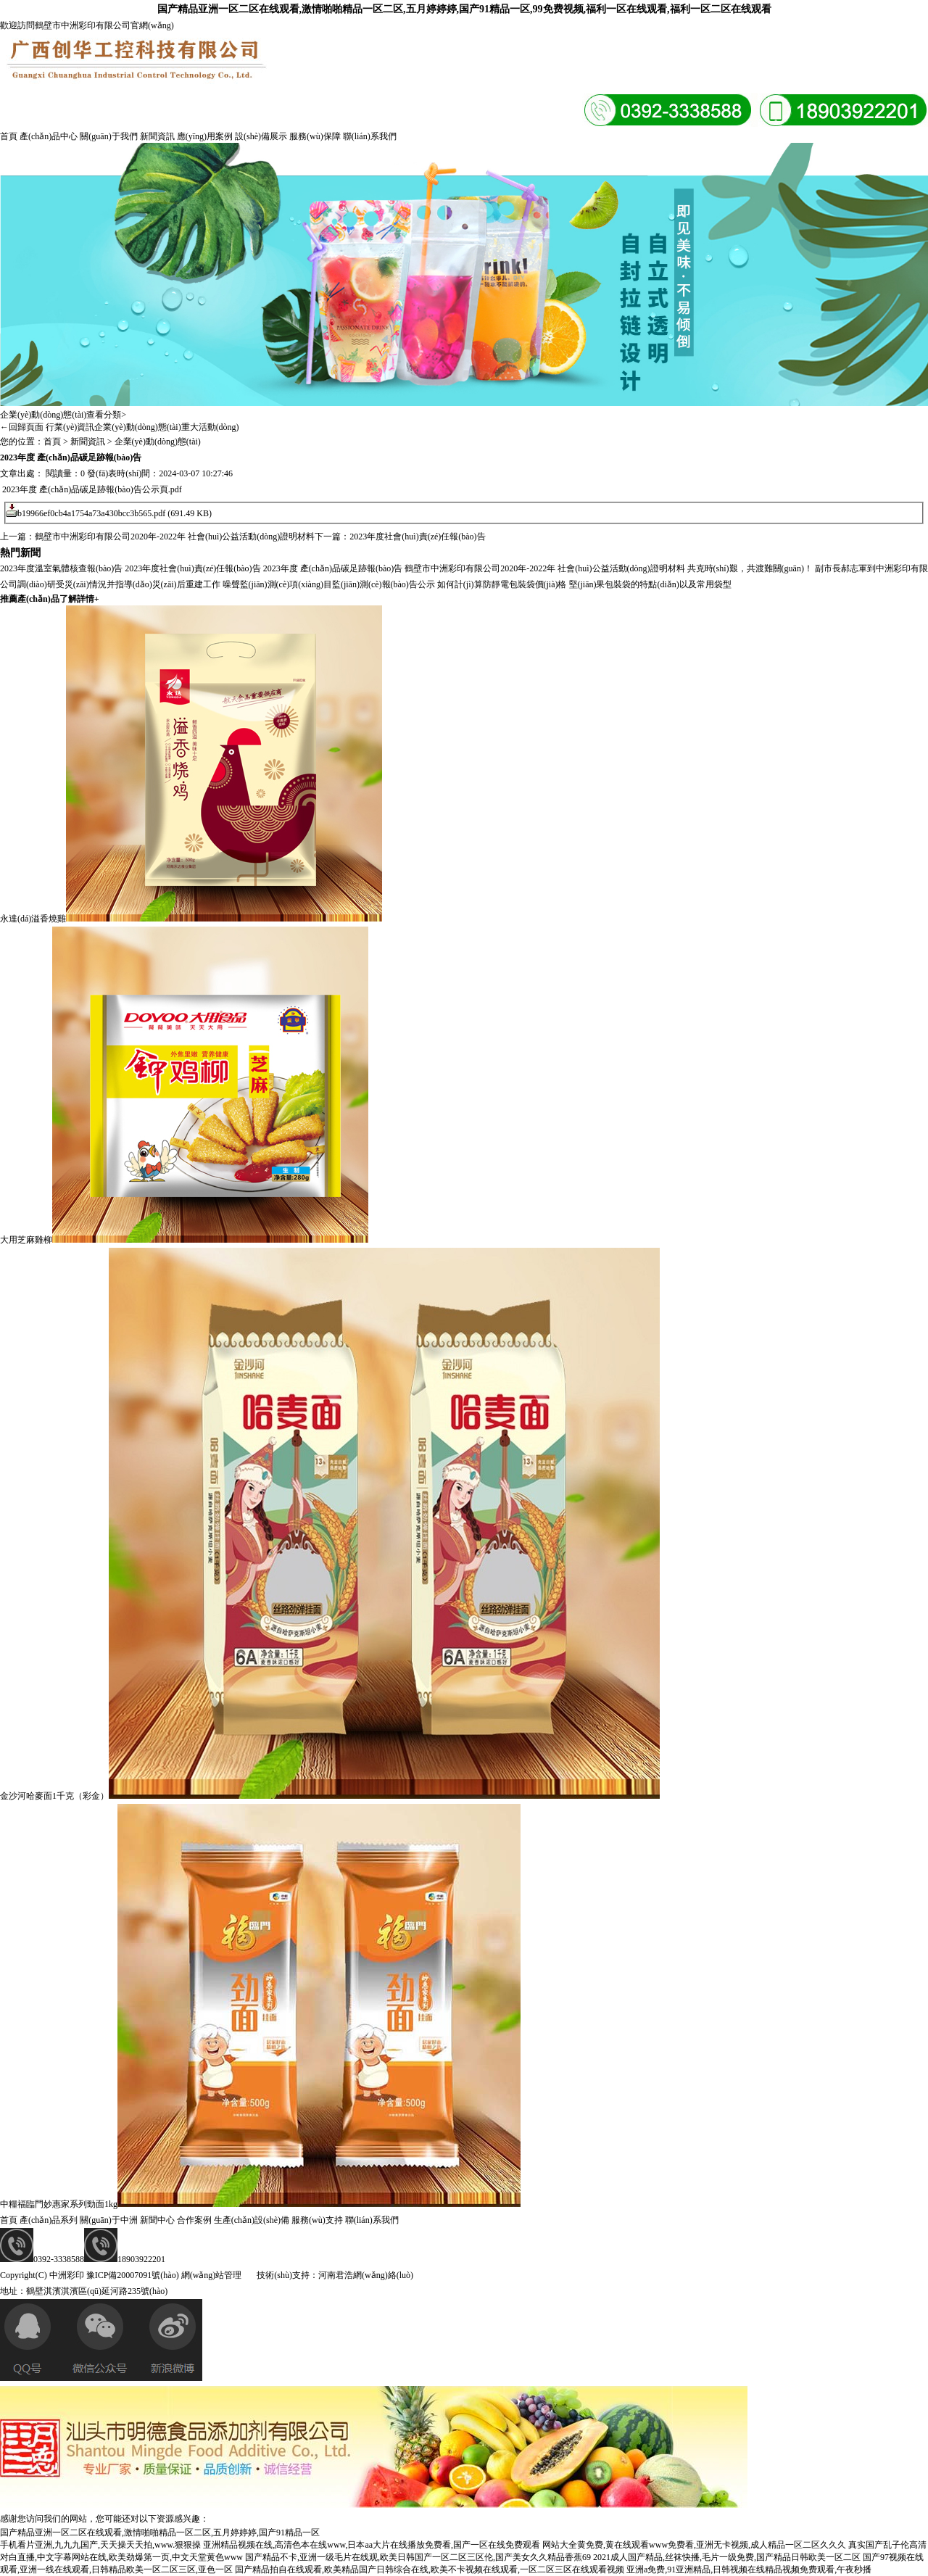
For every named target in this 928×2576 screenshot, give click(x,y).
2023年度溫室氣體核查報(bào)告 (61, 568)
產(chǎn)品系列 (49, 2220)
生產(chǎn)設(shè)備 (251, 2220)
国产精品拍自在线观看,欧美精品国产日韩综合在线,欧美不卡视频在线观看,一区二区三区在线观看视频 (429, 2569)
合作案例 (194, 2220)
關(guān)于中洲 (108, 2220)
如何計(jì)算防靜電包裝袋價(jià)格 (502, 584)
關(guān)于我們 (108, 136)
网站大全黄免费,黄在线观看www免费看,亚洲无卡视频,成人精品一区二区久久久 (694, 2545)
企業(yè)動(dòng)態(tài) (137, 427)
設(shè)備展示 (261, 136)
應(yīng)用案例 (205, 136)
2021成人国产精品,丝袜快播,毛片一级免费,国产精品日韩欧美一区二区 (727, 2557)
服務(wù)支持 (317, 2220)
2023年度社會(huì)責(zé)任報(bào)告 (417, 536)
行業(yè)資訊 (70, 427)
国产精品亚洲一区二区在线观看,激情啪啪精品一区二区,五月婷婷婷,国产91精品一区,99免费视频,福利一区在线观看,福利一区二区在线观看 (464, 9)
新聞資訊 (157, 136)
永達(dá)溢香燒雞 (33, 919)
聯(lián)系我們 (370, 136)
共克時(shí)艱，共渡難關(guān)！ (750, 568)
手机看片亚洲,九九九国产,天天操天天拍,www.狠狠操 (100, 2545)
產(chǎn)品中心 (49, 136)
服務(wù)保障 (315, 136)
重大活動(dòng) (210, 427)
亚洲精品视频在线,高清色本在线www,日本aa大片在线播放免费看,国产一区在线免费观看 (371, 2545)
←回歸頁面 (22, 427)
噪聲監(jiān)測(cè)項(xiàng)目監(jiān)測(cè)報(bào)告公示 (329, 584)
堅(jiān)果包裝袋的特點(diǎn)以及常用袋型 (650, 584)
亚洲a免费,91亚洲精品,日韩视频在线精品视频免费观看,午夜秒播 (748, 2569)
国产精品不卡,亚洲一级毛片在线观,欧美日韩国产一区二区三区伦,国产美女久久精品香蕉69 (418, 2557)
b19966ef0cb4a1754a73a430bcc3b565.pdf (91, 513)
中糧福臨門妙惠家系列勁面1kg (58, 2204)
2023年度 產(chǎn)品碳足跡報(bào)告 (333, 568)
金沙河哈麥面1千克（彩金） (54, 1796)
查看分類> (106, 415)
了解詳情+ (81, 599)
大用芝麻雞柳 (26, 1240)
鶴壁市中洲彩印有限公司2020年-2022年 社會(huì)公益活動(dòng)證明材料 (175, 536)
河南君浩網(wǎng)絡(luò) (365, 2275)
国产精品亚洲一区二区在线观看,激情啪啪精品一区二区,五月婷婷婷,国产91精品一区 (160, 2532)
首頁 (8, 136)
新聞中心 (157, 2220)
